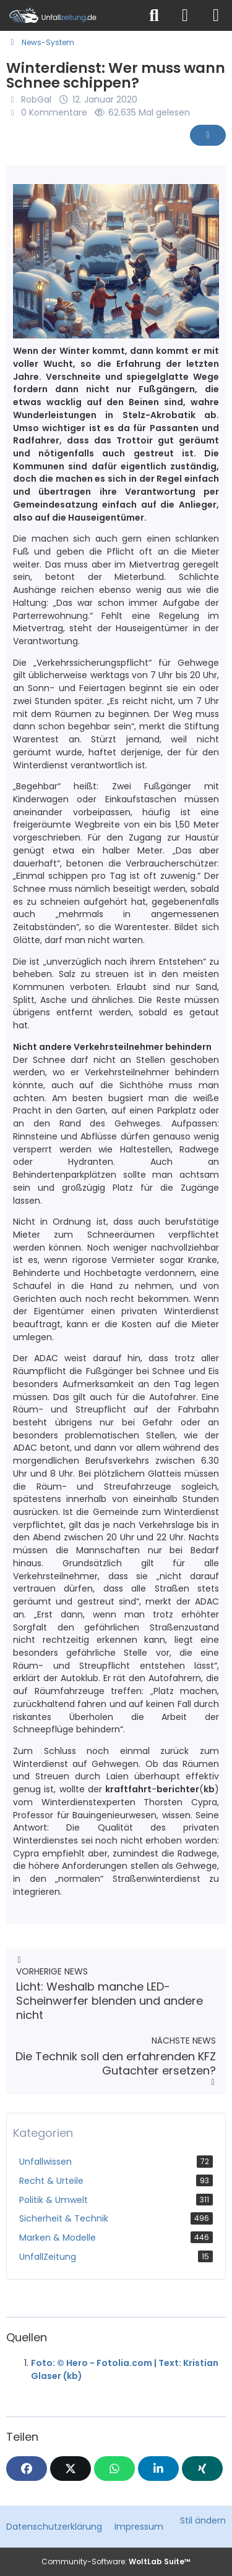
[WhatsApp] (114, 2468)
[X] (70, 2468)
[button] (158, 2468)
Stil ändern (203, 2520)
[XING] (202, 2468)
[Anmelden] (185, 15)
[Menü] (216, 15)
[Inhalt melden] (208, 135)
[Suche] (154, 15)
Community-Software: (116, 2561)
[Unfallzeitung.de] (69, 15)
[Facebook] (26, 2468)
